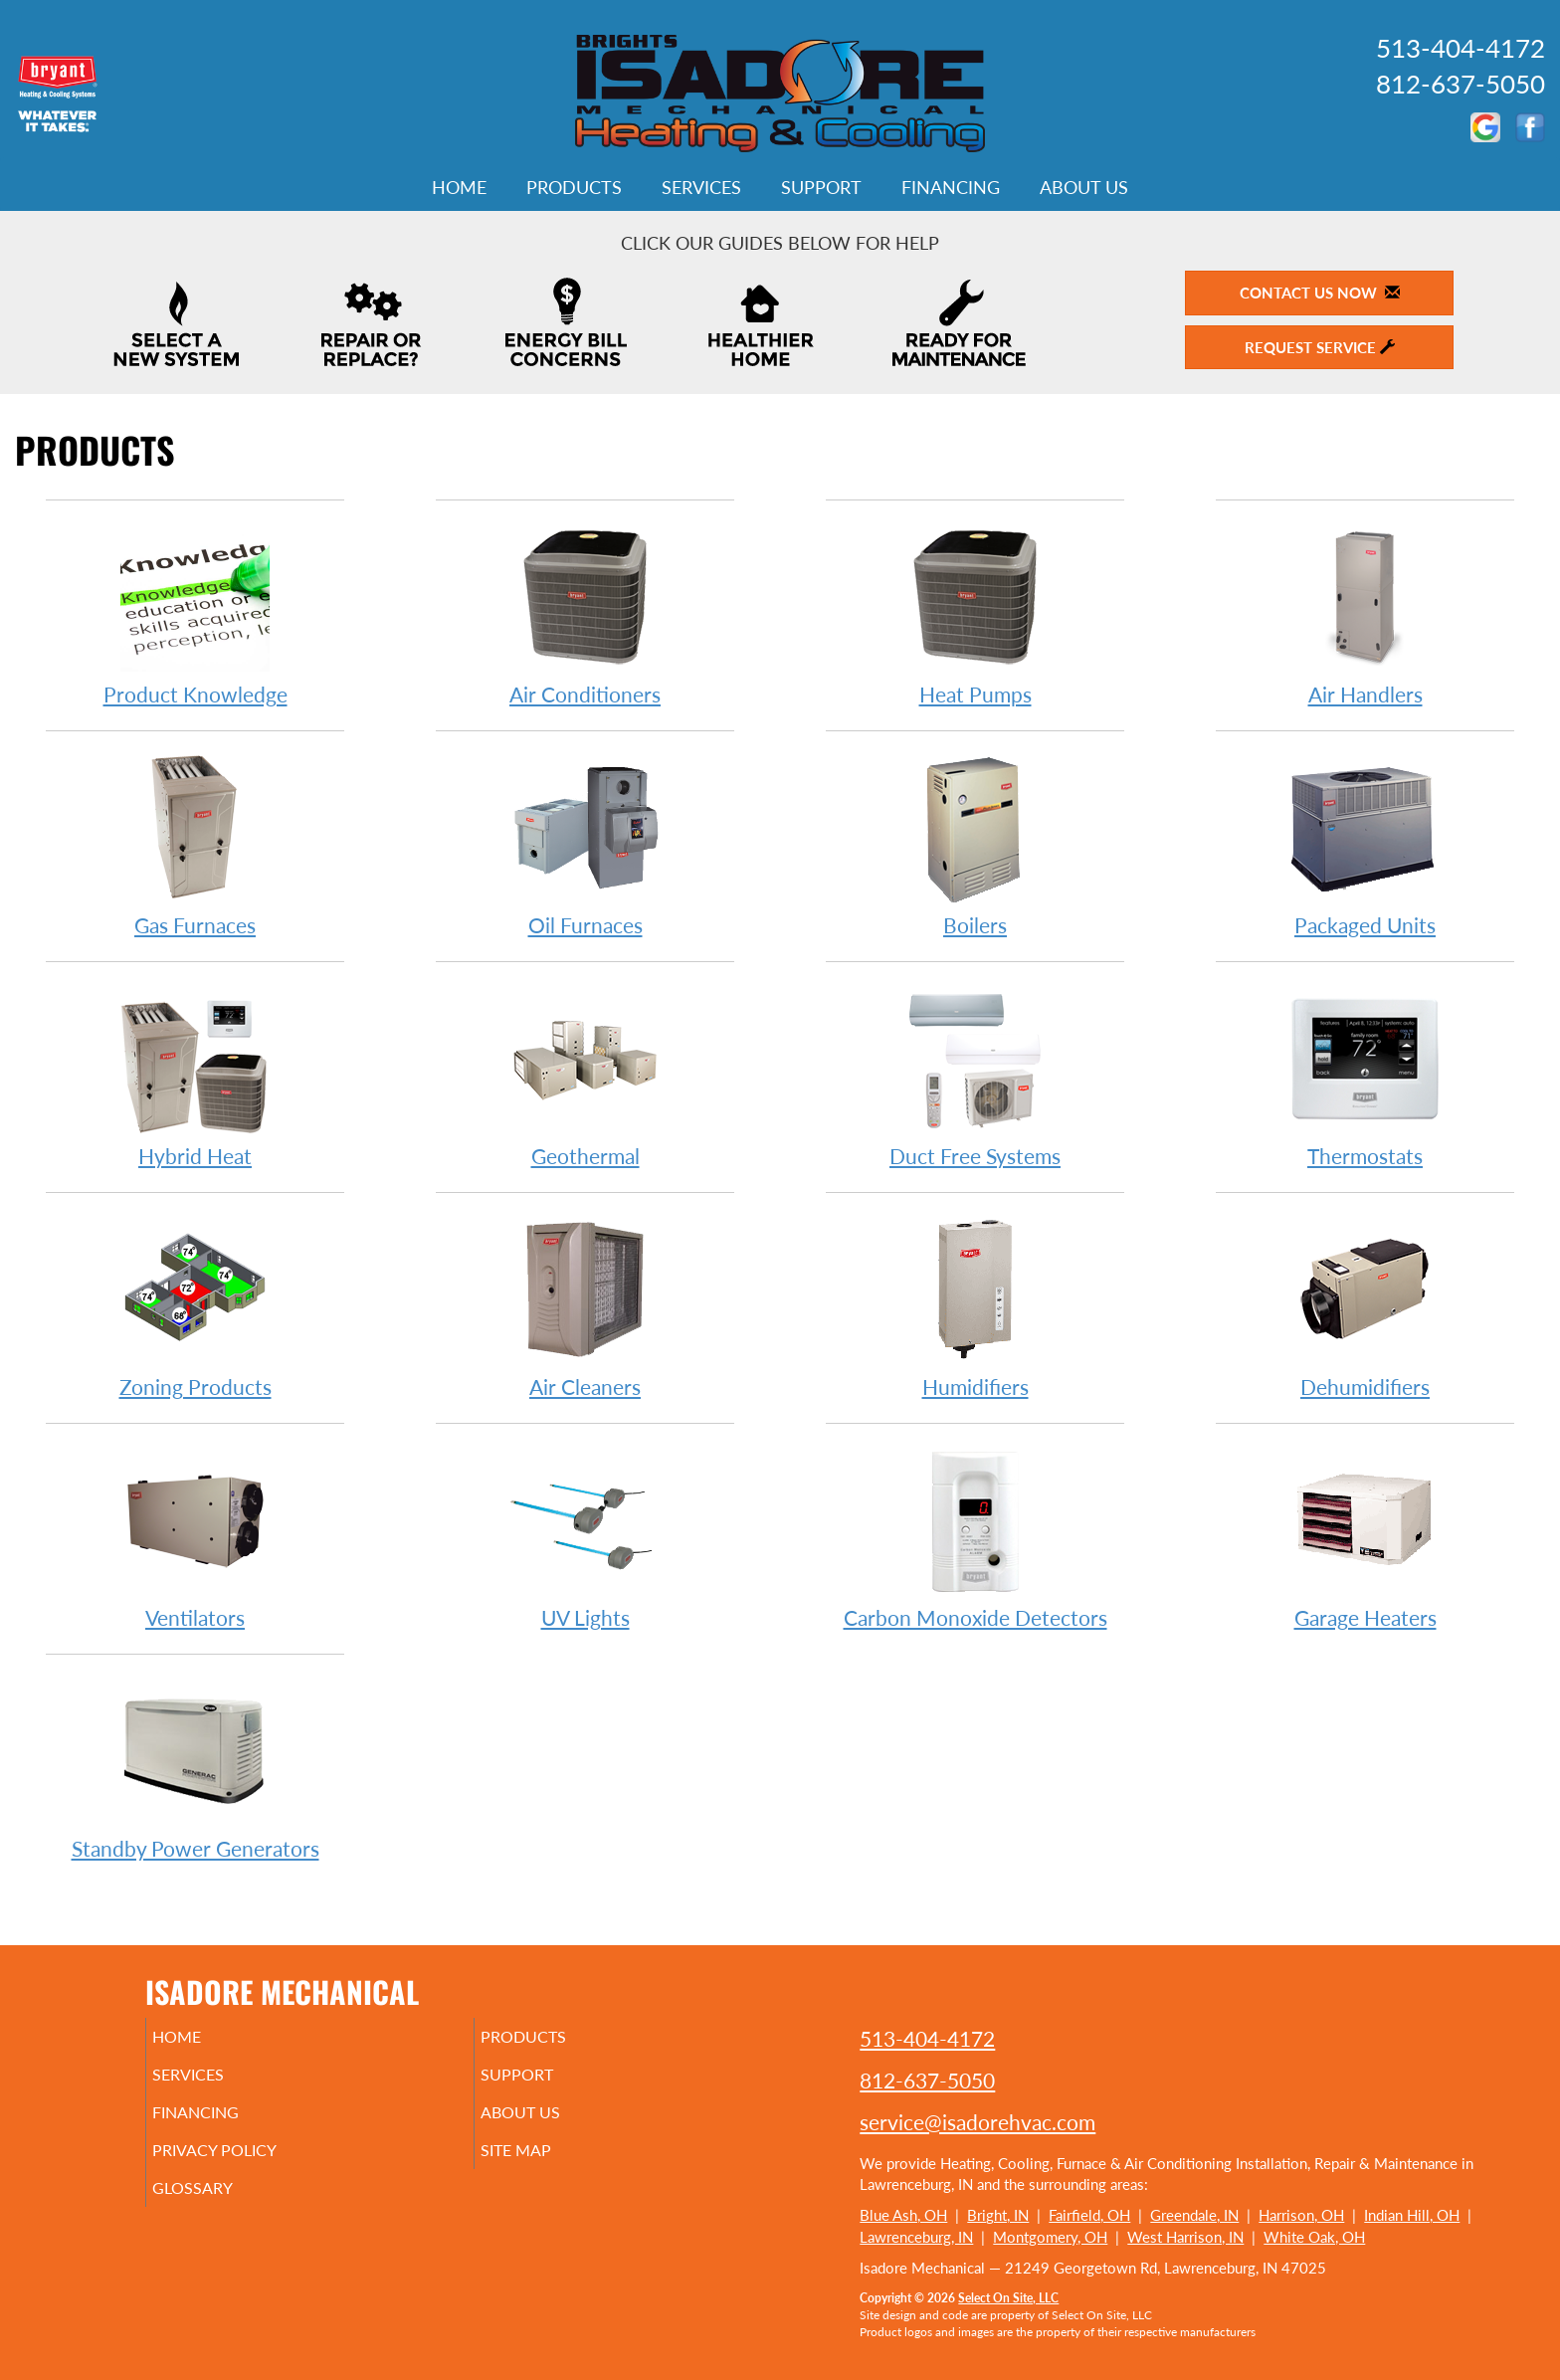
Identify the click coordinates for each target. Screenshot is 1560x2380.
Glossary (220, 2206)
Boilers (975, 844)
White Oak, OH (1314, 2237)
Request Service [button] (1320, 347)
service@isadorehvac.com (977, 2121)
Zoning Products (195, 1306)
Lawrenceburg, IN (916, 2237)
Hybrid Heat (195, 1075)
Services (701, 187)
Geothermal (585, 1075)
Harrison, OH (1301, 2215)
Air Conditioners (585, 613)
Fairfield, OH (1089, 2215)
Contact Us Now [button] (1320, 292)
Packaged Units (1365, 844)
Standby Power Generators (195, 1768)
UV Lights (585, 1537)
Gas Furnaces (195, 844)
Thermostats (1365, 1075)
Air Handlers (1365, 613)
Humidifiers (975, 1306)
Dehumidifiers (1365, 1306)
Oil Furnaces (585, 844)
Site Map (544, 2164)
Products (574, 187)
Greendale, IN (1194, 2215)
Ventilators (195, 1537)
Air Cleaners (585, 1306)
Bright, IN (998, 2215)
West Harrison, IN (1185, 2237)
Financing (950, 187)
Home (459, 187)
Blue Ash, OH (903, 2215)
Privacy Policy (245, 2164)
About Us (1084, 187)
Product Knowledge (195, 613)
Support (821, 187)
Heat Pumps (975, 613)
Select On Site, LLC (1008, 2297)
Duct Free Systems (975, 1075)
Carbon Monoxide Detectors (975, 1537)
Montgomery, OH (1050, 2237)
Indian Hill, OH (1412, 2215)
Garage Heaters (1365, 1537)
